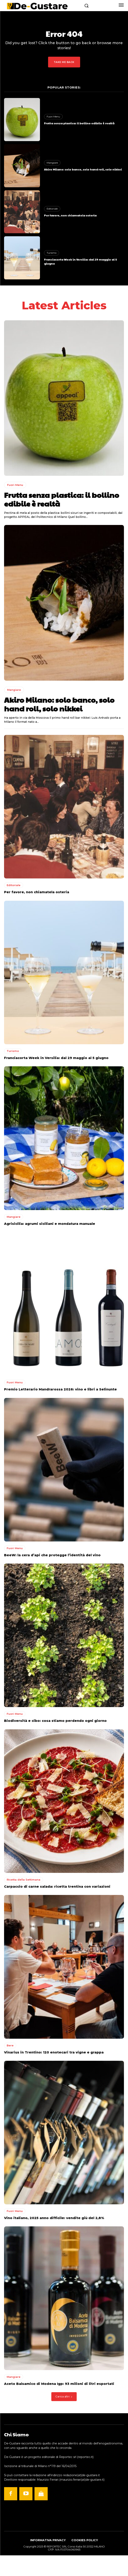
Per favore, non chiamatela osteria (70, 215)
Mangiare (52, 162)
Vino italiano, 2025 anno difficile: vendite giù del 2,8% (54, 2218)
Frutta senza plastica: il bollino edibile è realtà (79, 123)
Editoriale (52, 208)
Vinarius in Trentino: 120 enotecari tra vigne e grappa (54, 2052)
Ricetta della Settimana (23, 1879)
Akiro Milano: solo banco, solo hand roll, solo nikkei (83, 169)
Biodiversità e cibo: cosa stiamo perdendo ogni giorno (55, 1721)
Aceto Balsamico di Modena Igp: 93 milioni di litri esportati (59, 2384)
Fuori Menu (53, 116)
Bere (10, 2045)
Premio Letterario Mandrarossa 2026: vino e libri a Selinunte (60, 1389)
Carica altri (64, 2396)
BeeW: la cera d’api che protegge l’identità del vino (52, 1555)
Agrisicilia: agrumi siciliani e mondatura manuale (49, 1224)
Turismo (51, 252)
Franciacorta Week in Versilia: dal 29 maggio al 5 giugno (56, 1058)
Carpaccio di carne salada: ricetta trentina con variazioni (57, 1886)
